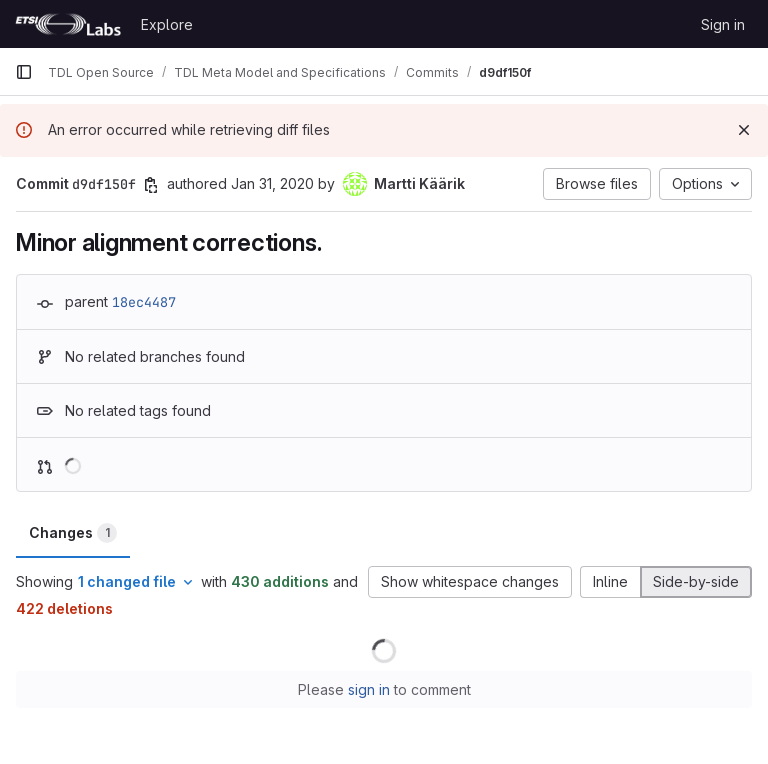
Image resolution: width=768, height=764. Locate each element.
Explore (167, 24)
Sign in (723, 24)
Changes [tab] (73, 533)
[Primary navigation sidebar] (24, 72)
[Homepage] (68, 24)
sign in (369, 689)
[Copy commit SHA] (151, 185)
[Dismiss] (744, 130)
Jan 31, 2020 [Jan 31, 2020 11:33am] (272, 183)
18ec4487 (144, 302)
